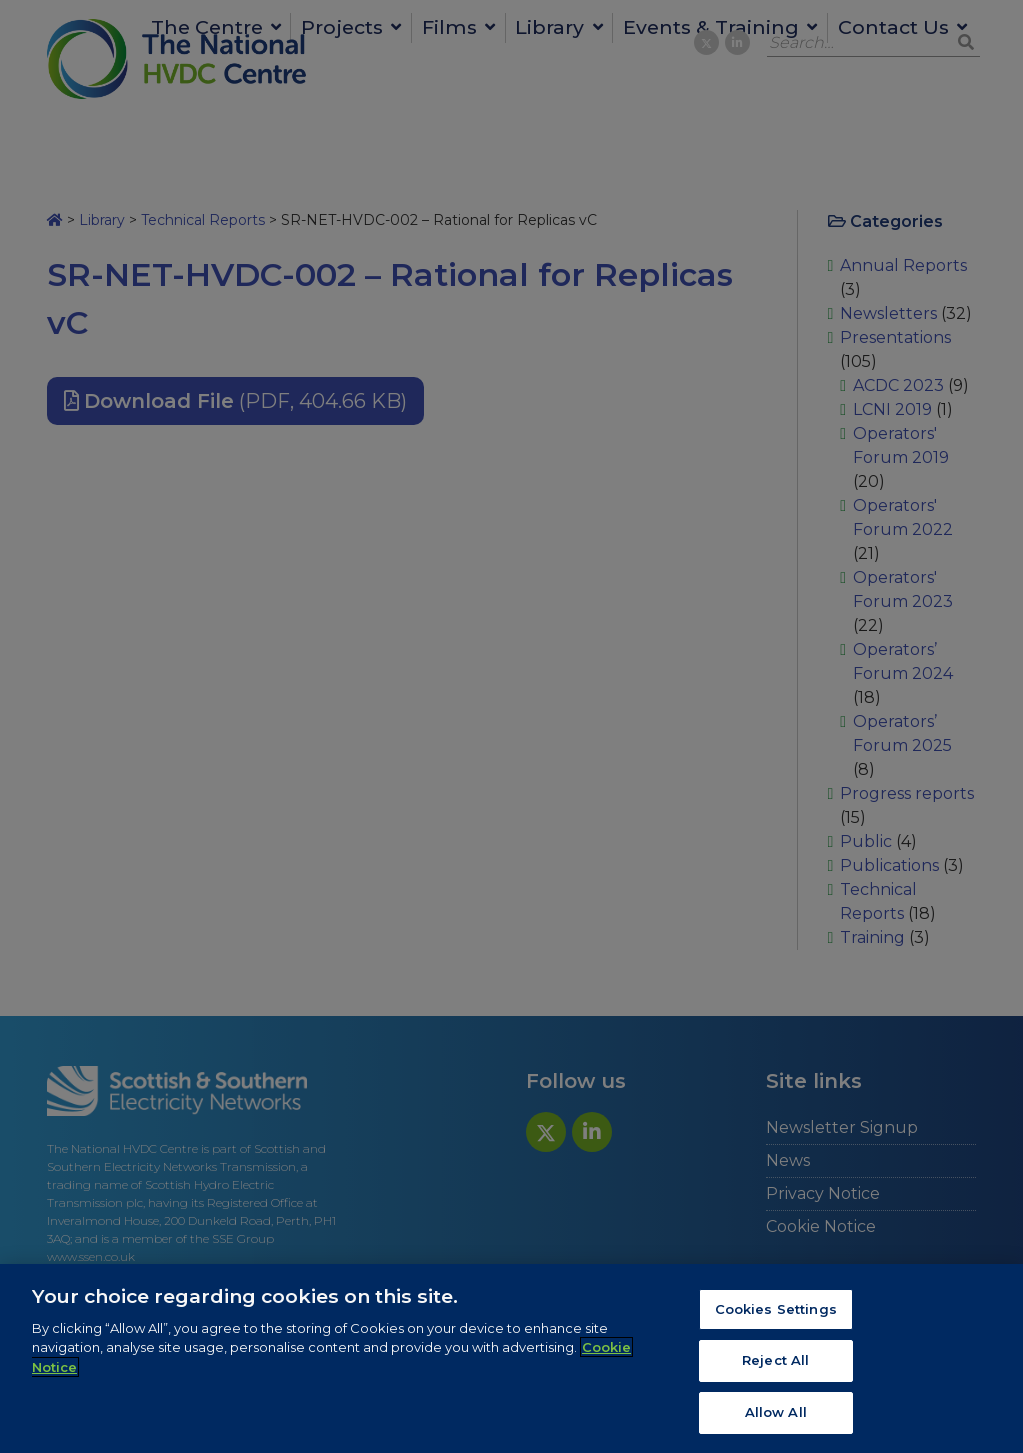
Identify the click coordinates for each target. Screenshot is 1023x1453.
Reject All (775, 1366)
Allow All (776, 1418)
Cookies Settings (776, 1314)
